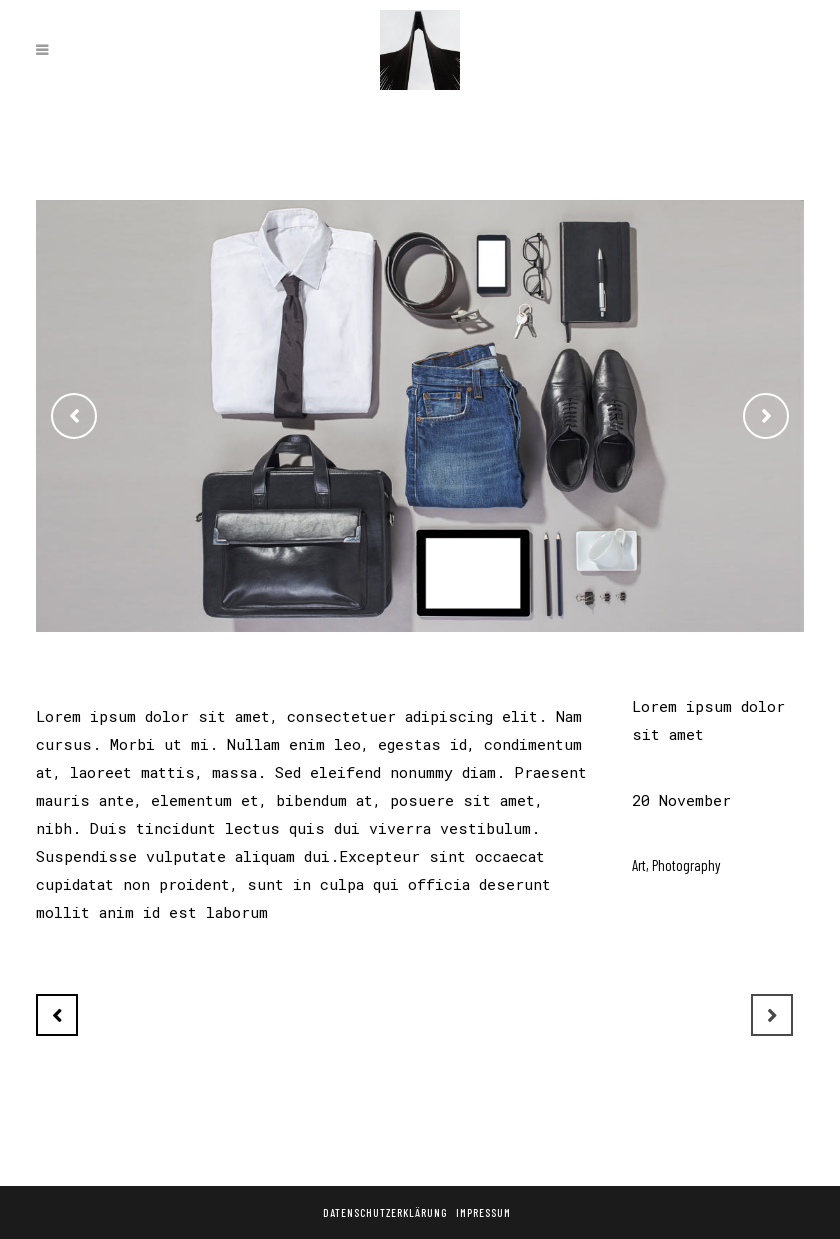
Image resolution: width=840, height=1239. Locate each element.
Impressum (483, 1212)
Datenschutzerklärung (385, 1212)
